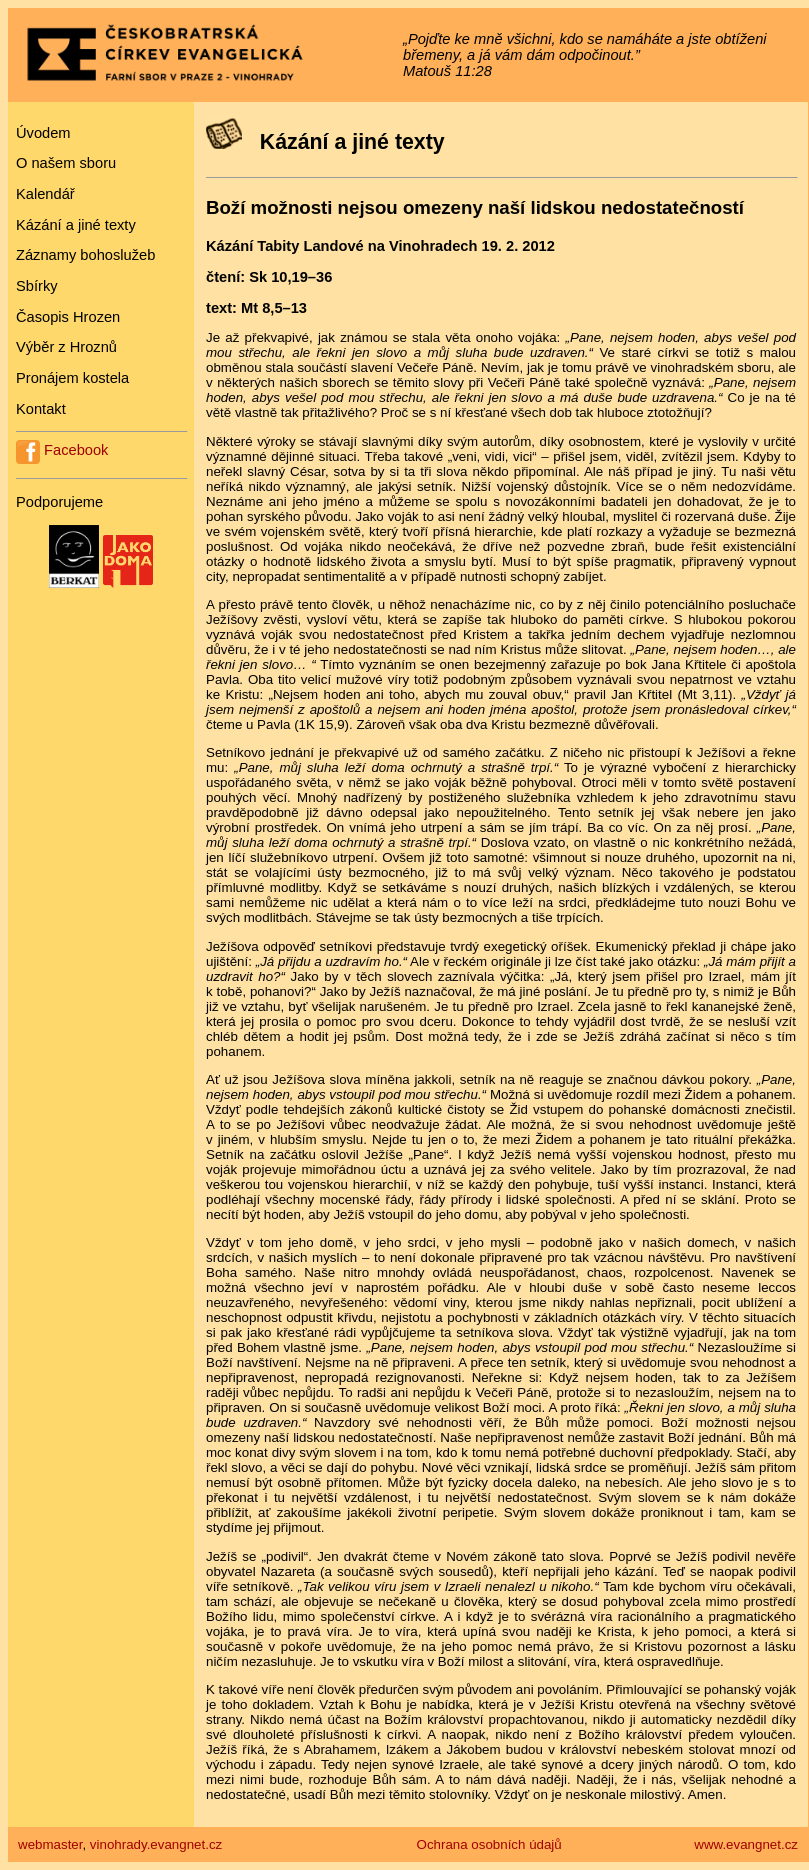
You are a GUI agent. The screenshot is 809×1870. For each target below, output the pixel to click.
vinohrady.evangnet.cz (156, 1844)
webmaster (50, 1844)
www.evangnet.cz (746, 1844)
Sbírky (37, 286)
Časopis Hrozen (68, 317)
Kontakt (41, 409)
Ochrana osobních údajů (489, 1844)
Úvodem (43, 133)
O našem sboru (66, 163)
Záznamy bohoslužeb (85, 255)
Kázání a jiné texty (76, 225)
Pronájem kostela (72, 378)
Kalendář (45, 194)
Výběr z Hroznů (66, 347)
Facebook (62, 450)
